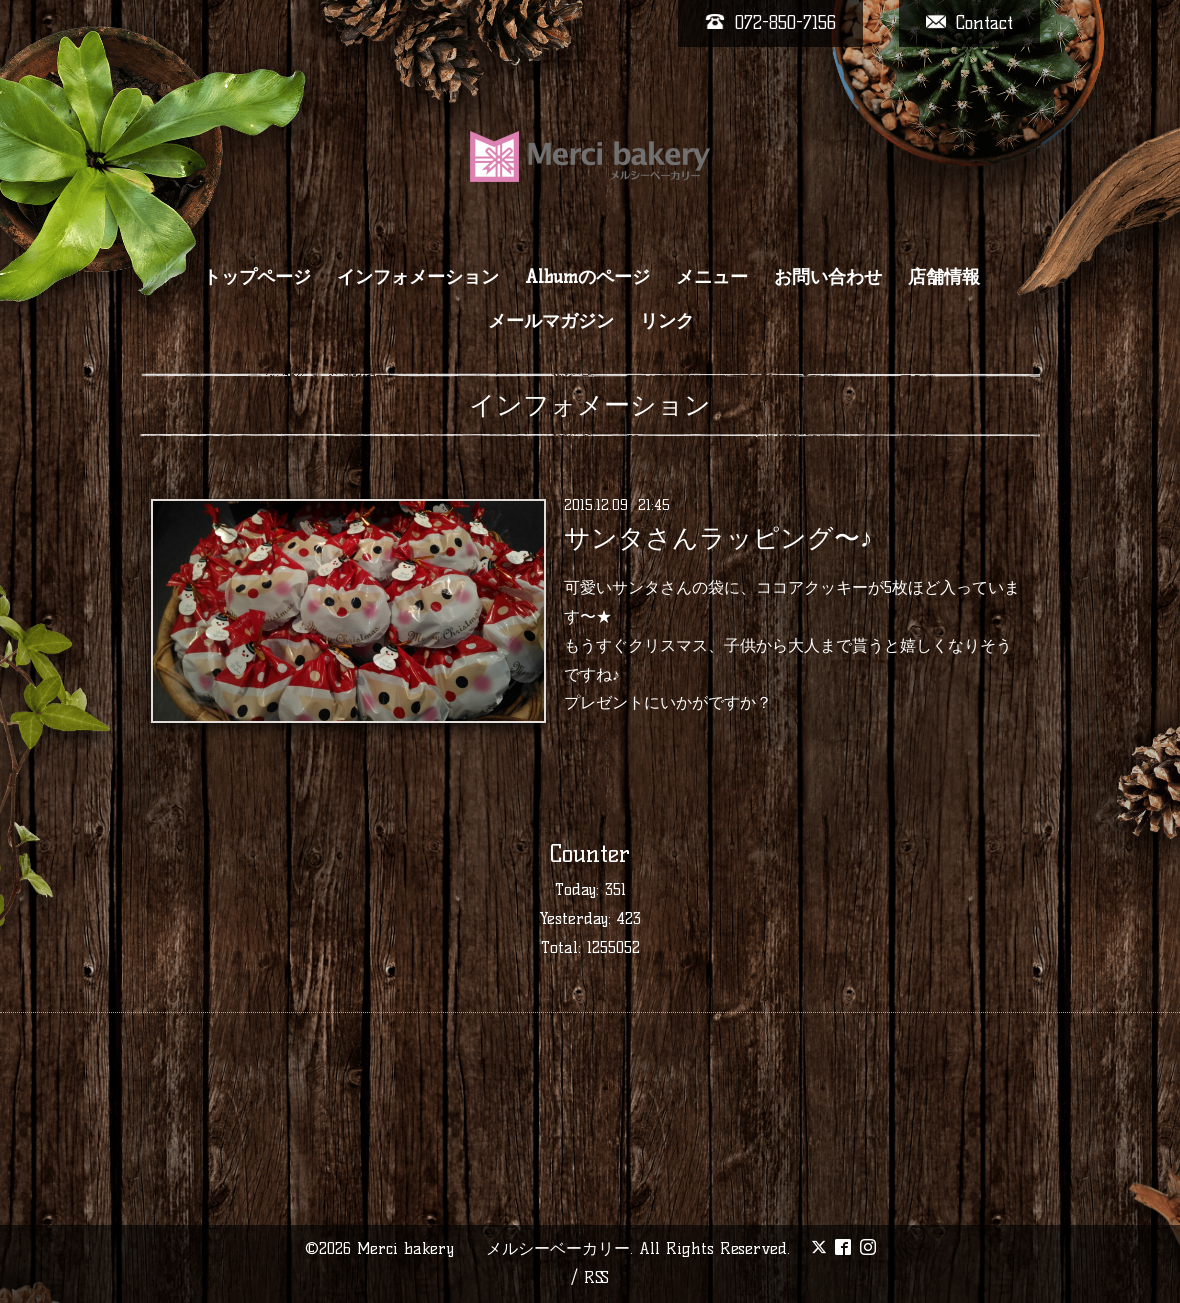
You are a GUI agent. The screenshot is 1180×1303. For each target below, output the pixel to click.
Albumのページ (587, 277)
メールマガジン (551, 321)
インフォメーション (418, 277)
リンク (667, 321)
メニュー (712, 277)
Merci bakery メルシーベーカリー (493, 1248)
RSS (596, 1277)
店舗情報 (944, 277)
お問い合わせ (828, 277)
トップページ (257, 277)
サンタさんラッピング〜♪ (718, 538)
